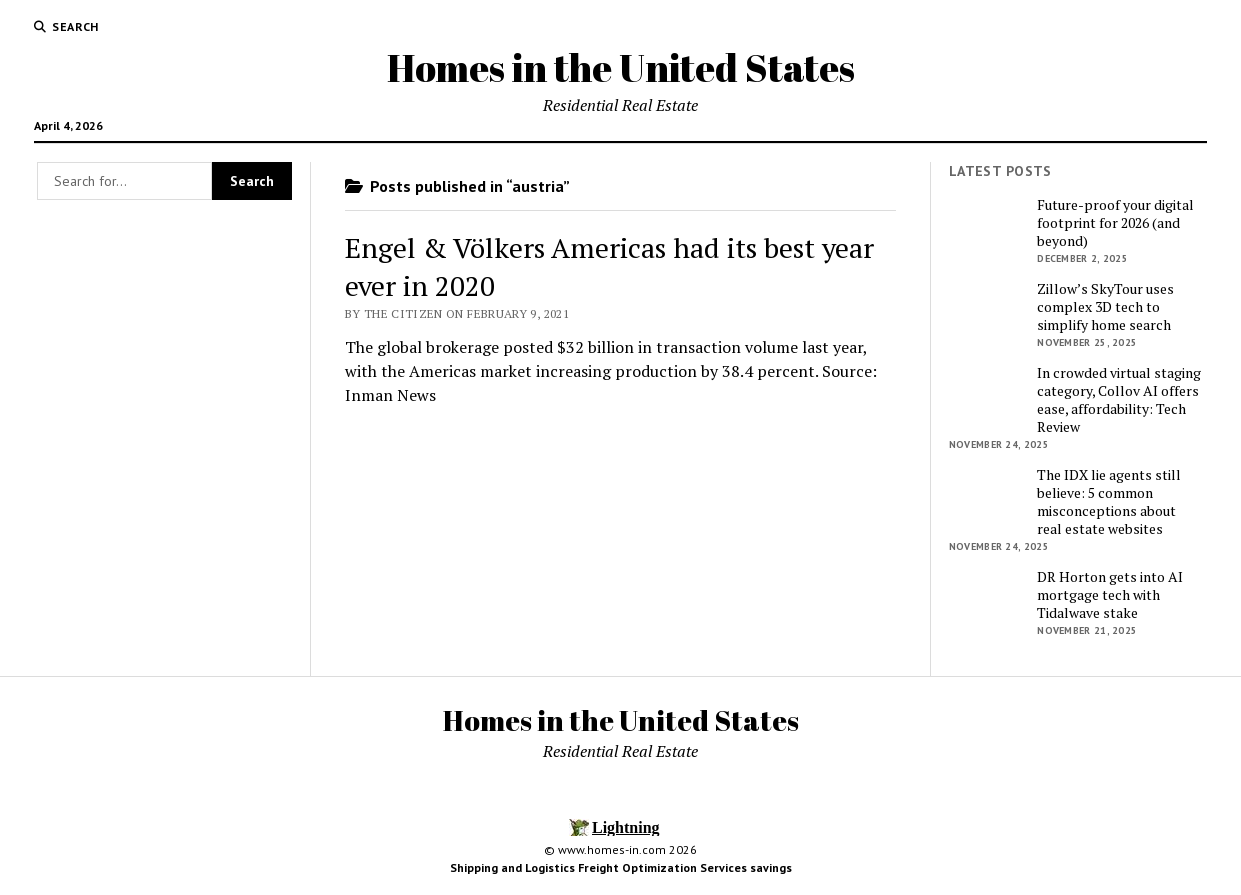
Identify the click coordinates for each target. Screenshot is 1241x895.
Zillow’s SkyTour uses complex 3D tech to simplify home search (1105, 307)
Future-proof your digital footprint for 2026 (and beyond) (1115, 223)
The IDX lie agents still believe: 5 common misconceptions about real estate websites (1109, 502)
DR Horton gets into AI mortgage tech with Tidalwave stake (1110, 595)
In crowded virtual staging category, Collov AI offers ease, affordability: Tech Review (1119, 400)
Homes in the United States (621, 67)
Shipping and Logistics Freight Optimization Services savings (621, 867)
